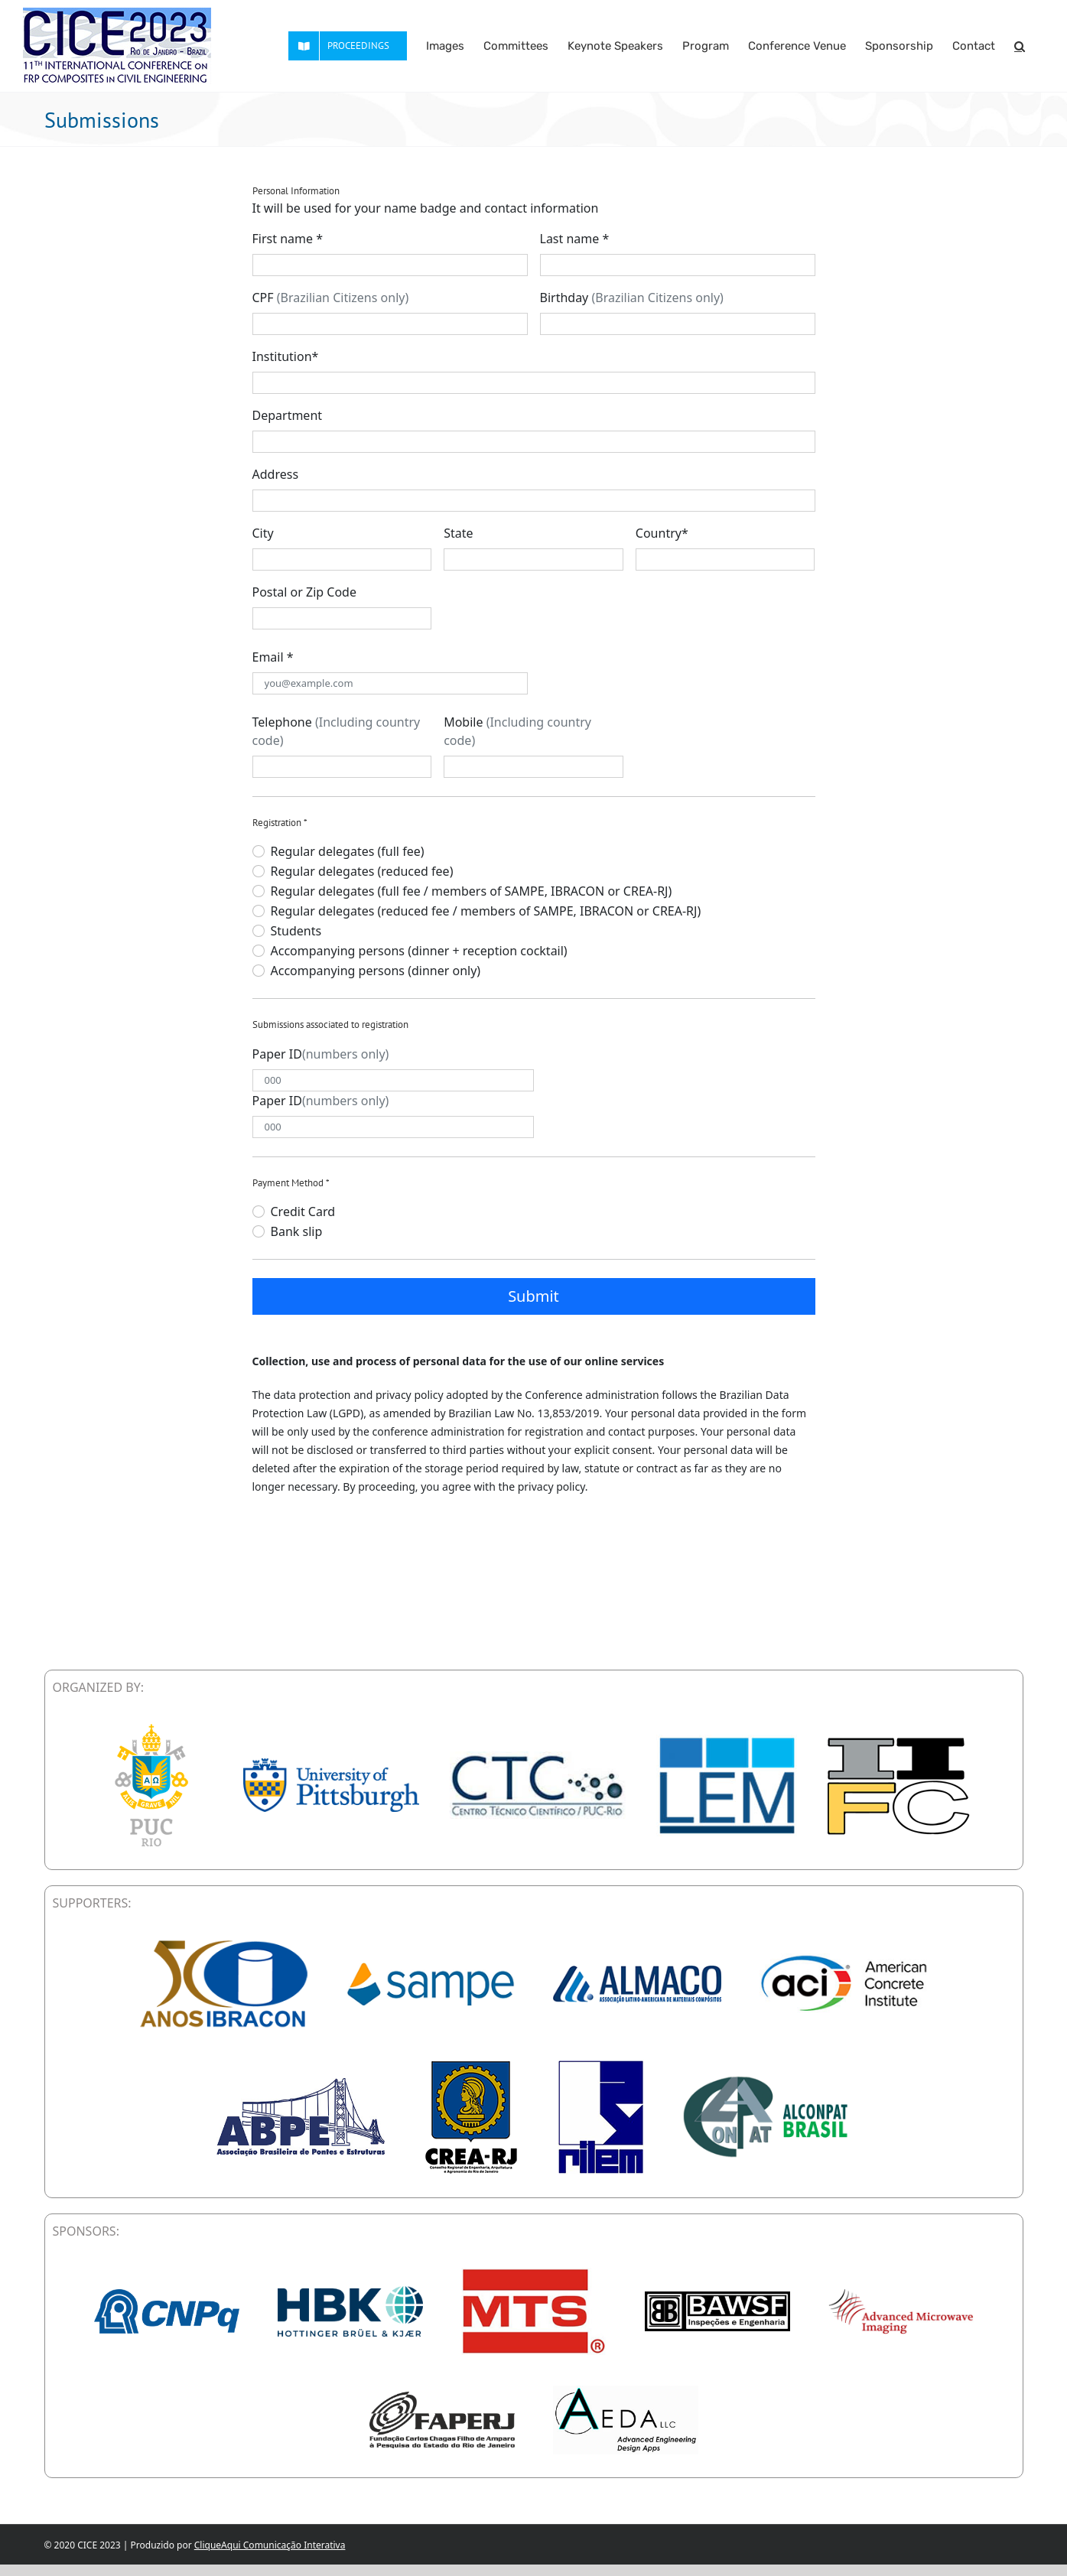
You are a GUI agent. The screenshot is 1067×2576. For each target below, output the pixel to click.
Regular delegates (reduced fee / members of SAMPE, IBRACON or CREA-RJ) (486, 911)
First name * (287, 238)
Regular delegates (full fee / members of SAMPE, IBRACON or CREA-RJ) (471, 891)
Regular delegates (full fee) (348, 851)
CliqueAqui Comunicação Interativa (270, 2545)
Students (296, 930)
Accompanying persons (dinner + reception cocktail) (419, 950)
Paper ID (320, 1054)
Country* (662, 533)
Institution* (285, 356)
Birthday (632, 297)
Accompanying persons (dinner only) (376, 970)
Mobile (517, 731)
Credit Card (303, 1211)
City (263, 533)
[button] (1019, 46)
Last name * (575, 238)
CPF (330, 297)
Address (275, 474)
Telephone (336, 731)
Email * (273, 657)
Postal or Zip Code (304, 592)
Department (287, 415)
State (458, 533)
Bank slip (297, 1231)
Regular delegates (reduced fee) (362, 871)
